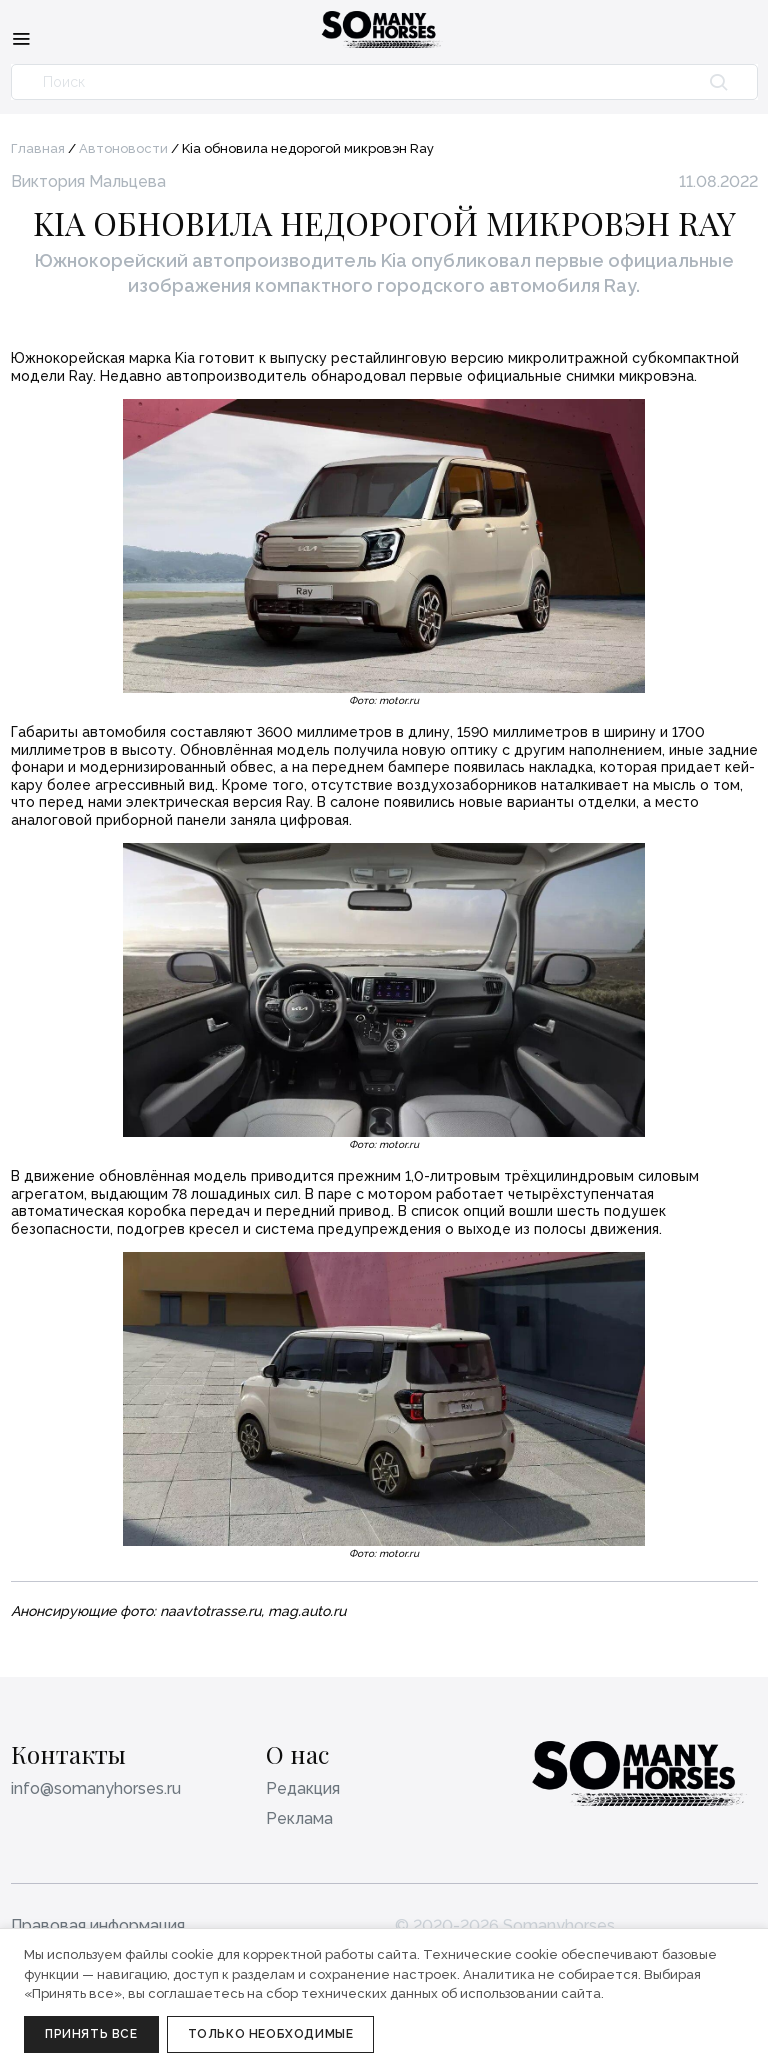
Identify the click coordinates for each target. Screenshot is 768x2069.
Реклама (299, 1818)
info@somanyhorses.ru (96, 1788)
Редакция (303, 1788)
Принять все (91, 2034)
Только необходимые (271, 2034)
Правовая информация (98, 1925)
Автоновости (123, 148)
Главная (38, 148)
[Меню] (21, 38)
